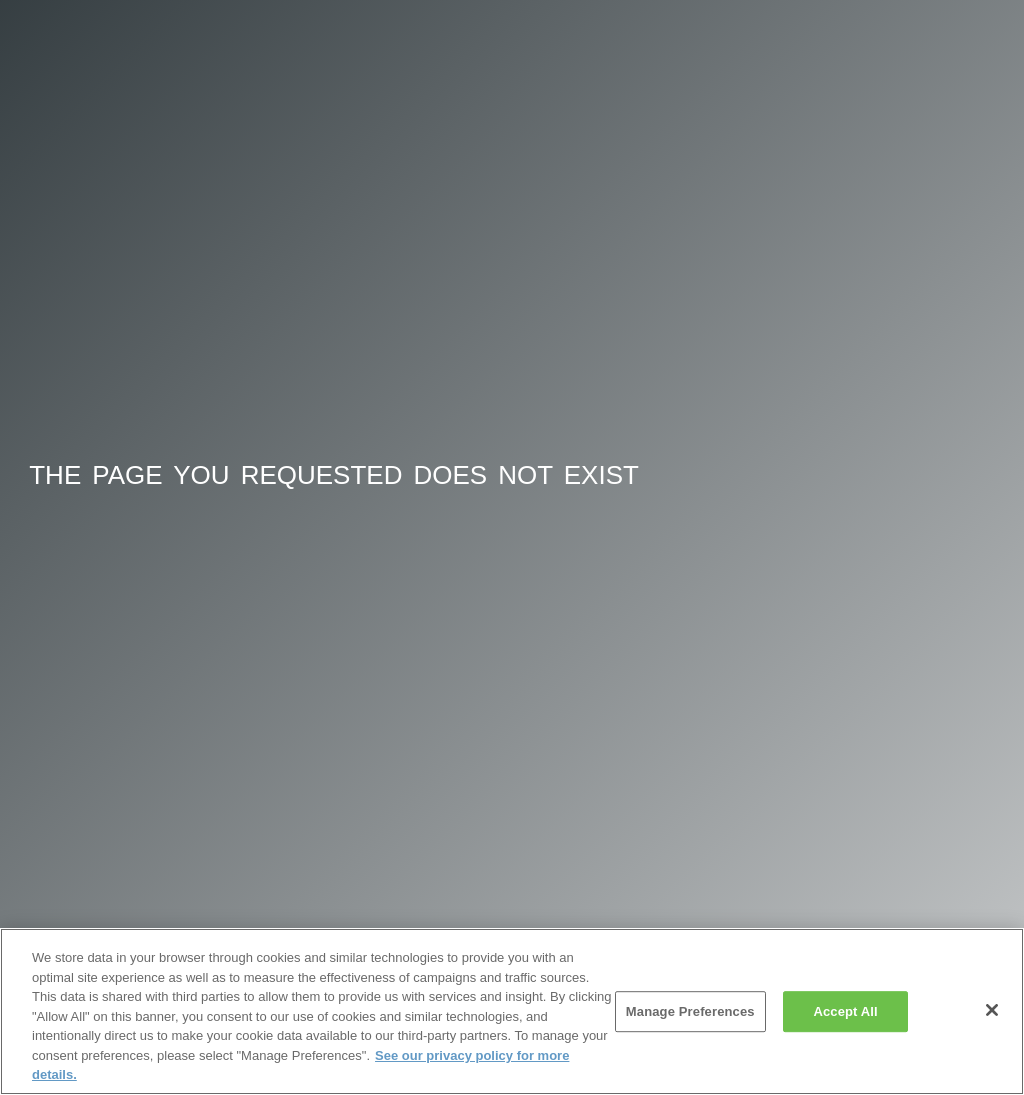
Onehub (104, 59)
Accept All (845, 1011)
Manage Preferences (690, 1011)
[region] (512, 1011)
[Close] (992, 1010)
